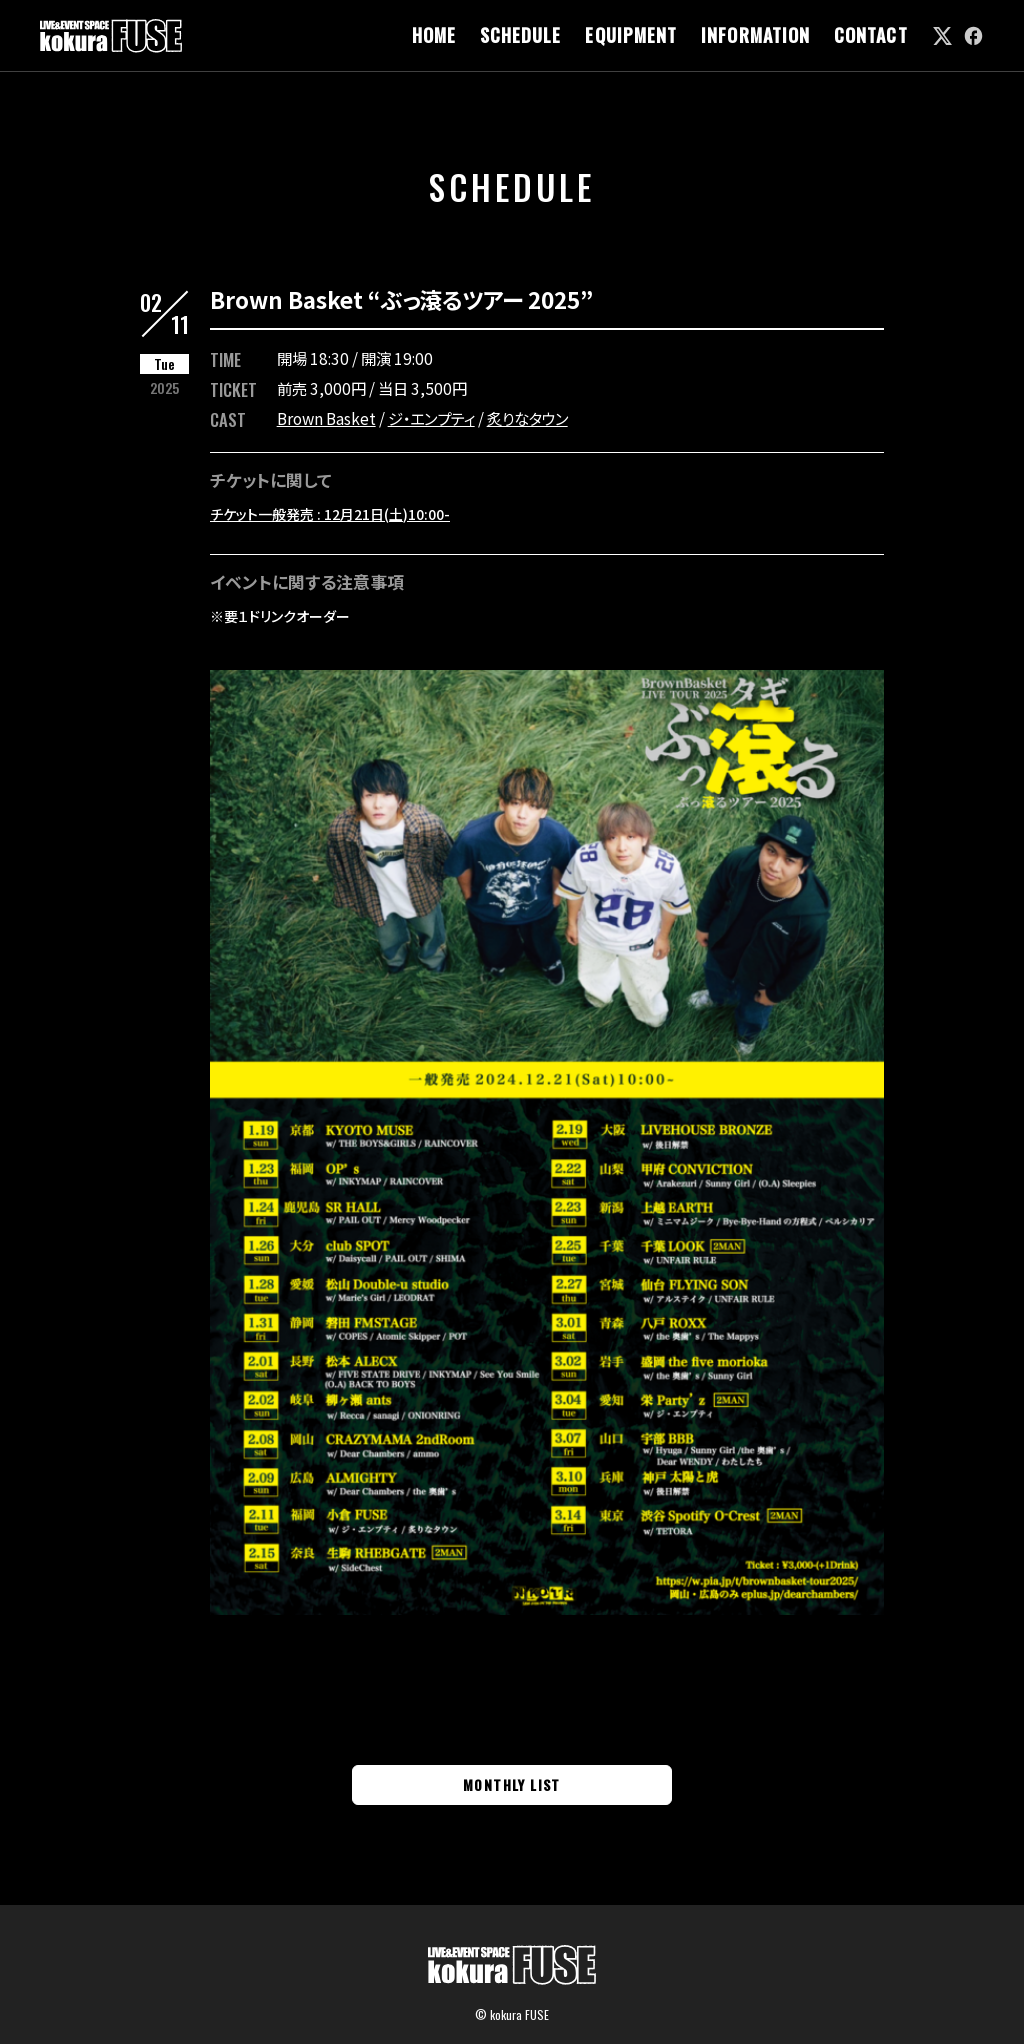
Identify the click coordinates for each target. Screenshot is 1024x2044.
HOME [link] (434, 35)
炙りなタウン (527, 418)
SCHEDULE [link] (521, 35)
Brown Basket (326, 418)
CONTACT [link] (871, 35)
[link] (942, 35)
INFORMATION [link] (755, 35)
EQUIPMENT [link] (631, 35)
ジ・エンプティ (431, 418)
